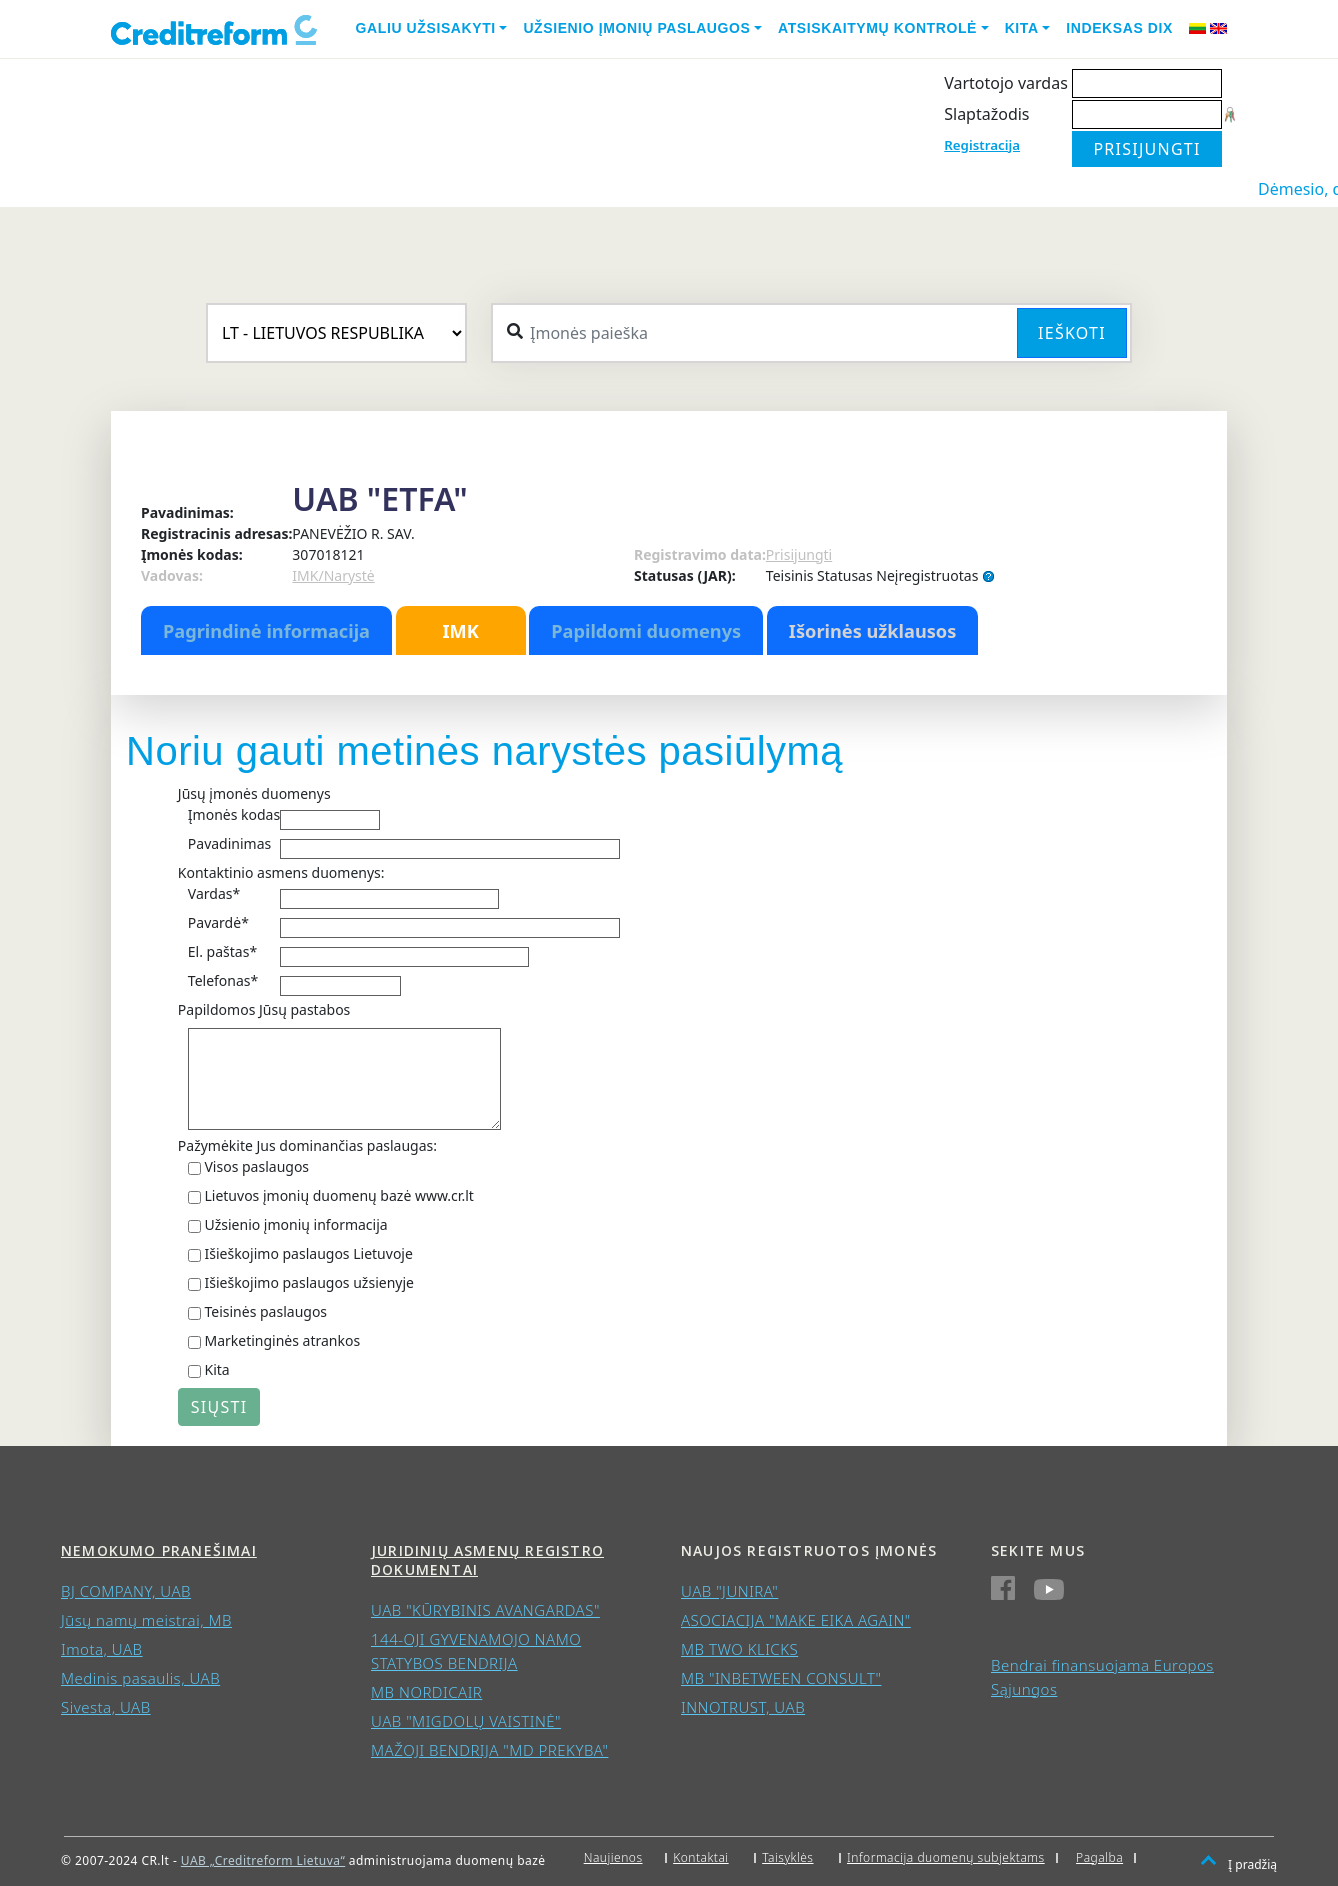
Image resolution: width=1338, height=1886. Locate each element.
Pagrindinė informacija (266, 631)
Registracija (982, 145)
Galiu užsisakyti (426, 28)
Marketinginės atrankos (282, 1340)
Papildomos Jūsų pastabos (264, 1009)
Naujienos (613, 1857)
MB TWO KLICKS (739, 1649)
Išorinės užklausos (873, 631)
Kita (1022, 28)
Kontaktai (701, 1857)
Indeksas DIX (1119, 28)
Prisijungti (799, 554)
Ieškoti (1072, 333)
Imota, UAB (102, 1649)
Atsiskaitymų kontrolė (877, 28)
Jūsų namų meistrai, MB (146, 1620)
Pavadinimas (229, 843)
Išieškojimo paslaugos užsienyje (309, 1282)
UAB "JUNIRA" (729, 1591)
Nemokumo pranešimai (159, 1550)
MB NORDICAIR (426, 1692)
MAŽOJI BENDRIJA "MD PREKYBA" (489, 1750)
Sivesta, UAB (106, 1707)
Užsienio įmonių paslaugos (636, 28)
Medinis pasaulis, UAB (140, 1678)
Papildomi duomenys (646, 631)
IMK (460, 631)
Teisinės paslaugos (265, 1311)
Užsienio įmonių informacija (295, 1224)
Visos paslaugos (256, 1166)
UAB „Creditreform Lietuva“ (263, 1860)
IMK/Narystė (333, 575)
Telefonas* (223, 980)
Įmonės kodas (234, 814)
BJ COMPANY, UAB (126, 1591)
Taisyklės (787, 1857)
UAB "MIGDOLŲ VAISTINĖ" (466, 1721)
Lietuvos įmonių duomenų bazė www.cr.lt (338, 1195)
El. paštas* (222, 951)
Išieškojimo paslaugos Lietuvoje (308, 1253)
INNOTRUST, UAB (743, 1707)
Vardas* (214, 893)
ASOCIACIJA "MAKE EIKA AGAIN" (796, 1620)
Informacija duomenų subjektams (946, 1857)
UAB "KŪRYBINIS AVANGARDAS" (485, 1610)
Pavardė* (218, 922)
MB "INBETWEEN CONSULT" (781, 1678)
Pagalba (1099, 1857)
